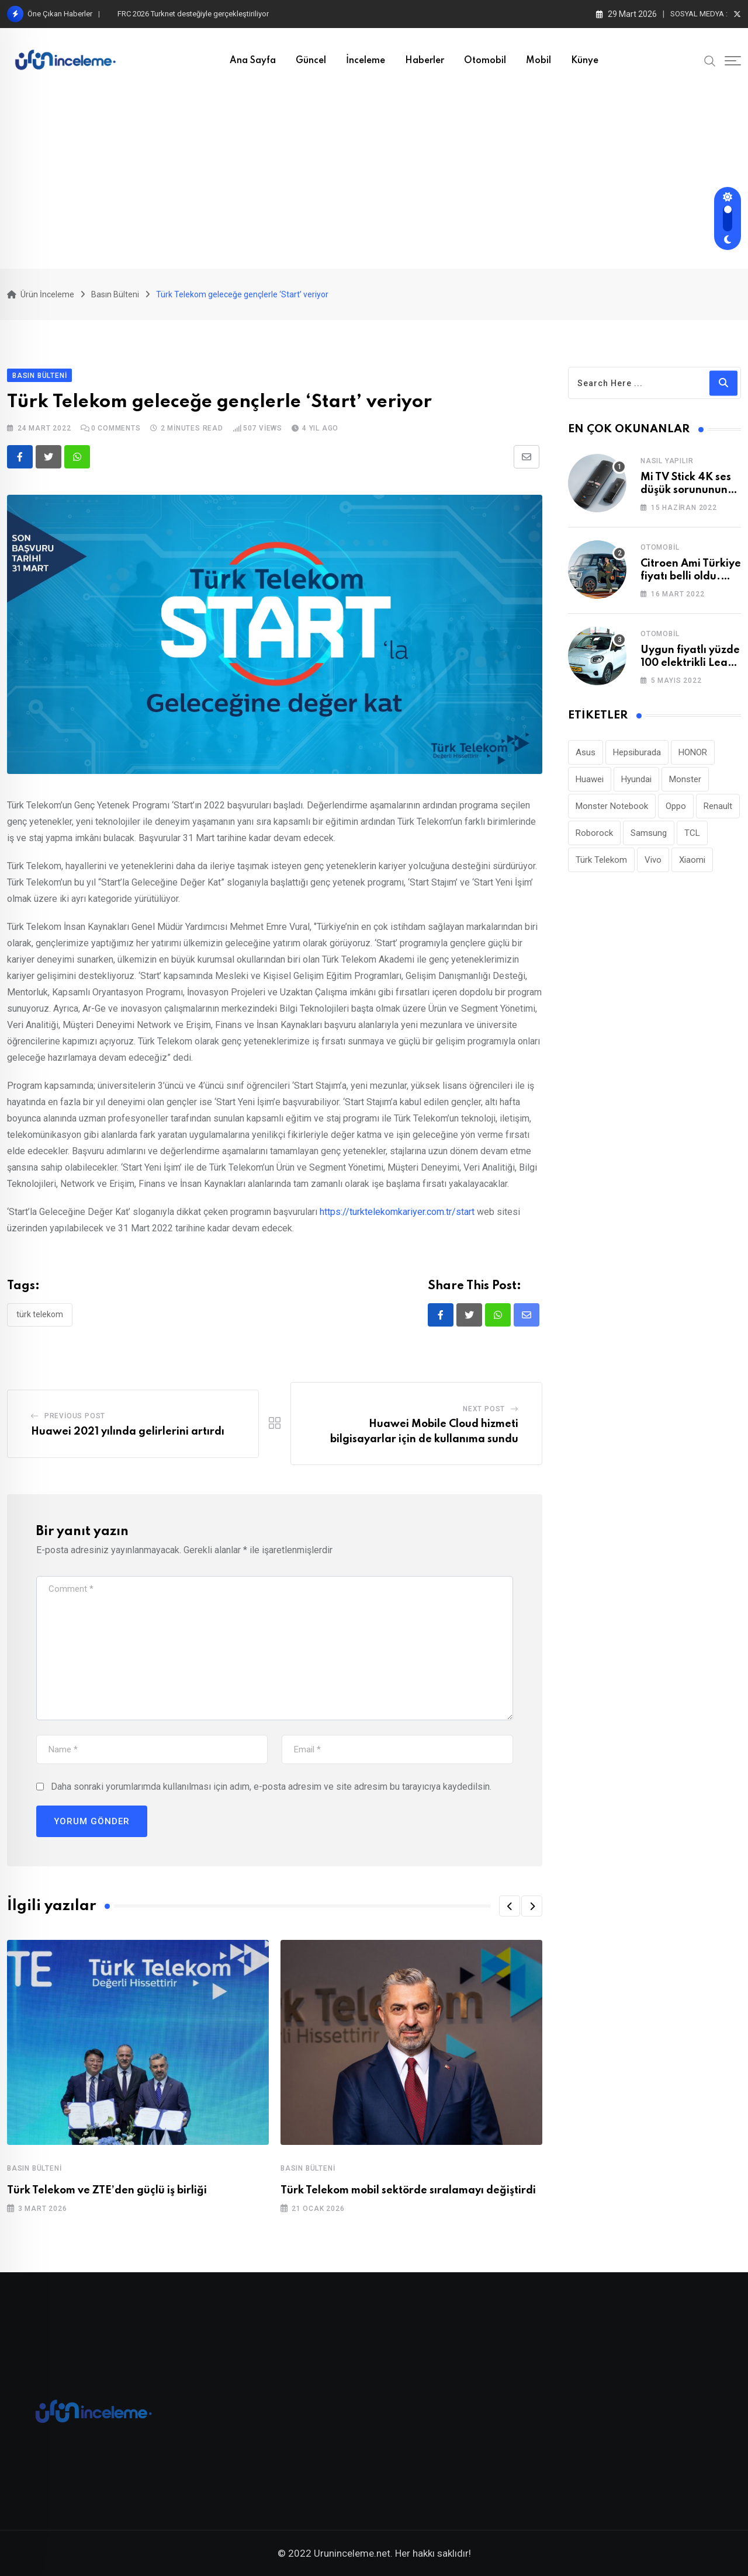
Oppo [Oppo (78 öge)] (676, 806)
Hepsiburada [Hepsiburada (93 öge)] (637, 752)
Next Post (484, 1409)
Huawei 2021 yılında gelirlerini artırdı (127, 1431)
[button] (509, 1906)
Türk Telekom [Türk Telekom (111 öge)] (601, 860)
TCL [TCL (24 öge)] (692, 833)
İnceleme (365, 60)
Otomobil (485, 60)
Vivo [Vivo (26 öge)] (653, 860)
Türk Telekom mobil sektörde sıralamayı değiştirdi (408, 2190)
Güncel (311, 60)
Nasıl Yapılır (666, 461)
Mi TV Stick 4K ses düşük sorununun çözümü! (685, 490)
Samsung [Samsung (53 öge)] (649, 833)
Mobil (538, 60)
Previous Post (74, 1416)
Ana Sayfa (253, 60)
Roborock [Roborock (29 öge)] (594, 833)
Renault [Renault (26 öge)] (718, 806)
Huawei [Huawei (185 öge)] (590, 779)
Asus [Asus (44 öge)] (585, 752)
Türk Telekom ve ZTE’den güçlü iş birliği (107, 2190)
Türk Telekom (39, 1314)
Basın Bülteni (34, 2168)
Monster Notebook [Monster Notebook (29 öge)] (612, 806)
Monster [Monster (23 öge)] (685, 779)
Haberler (424, 60)
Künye (584, 60)
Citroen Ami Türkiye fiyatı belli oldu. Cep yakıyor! (690, 576)
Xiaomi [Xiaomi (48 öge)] (692, 860)
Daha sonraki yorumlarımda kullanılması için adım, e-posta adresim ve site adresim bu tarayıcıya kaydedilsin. (271, 1786)
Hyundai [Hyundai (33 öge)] (636, 779)
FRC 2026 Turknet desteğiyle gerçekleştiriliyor (193, 13)
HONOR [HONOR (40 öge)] (692, 752)
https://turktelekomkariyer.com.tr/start (397, 1211)
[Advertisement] (374, 181)
